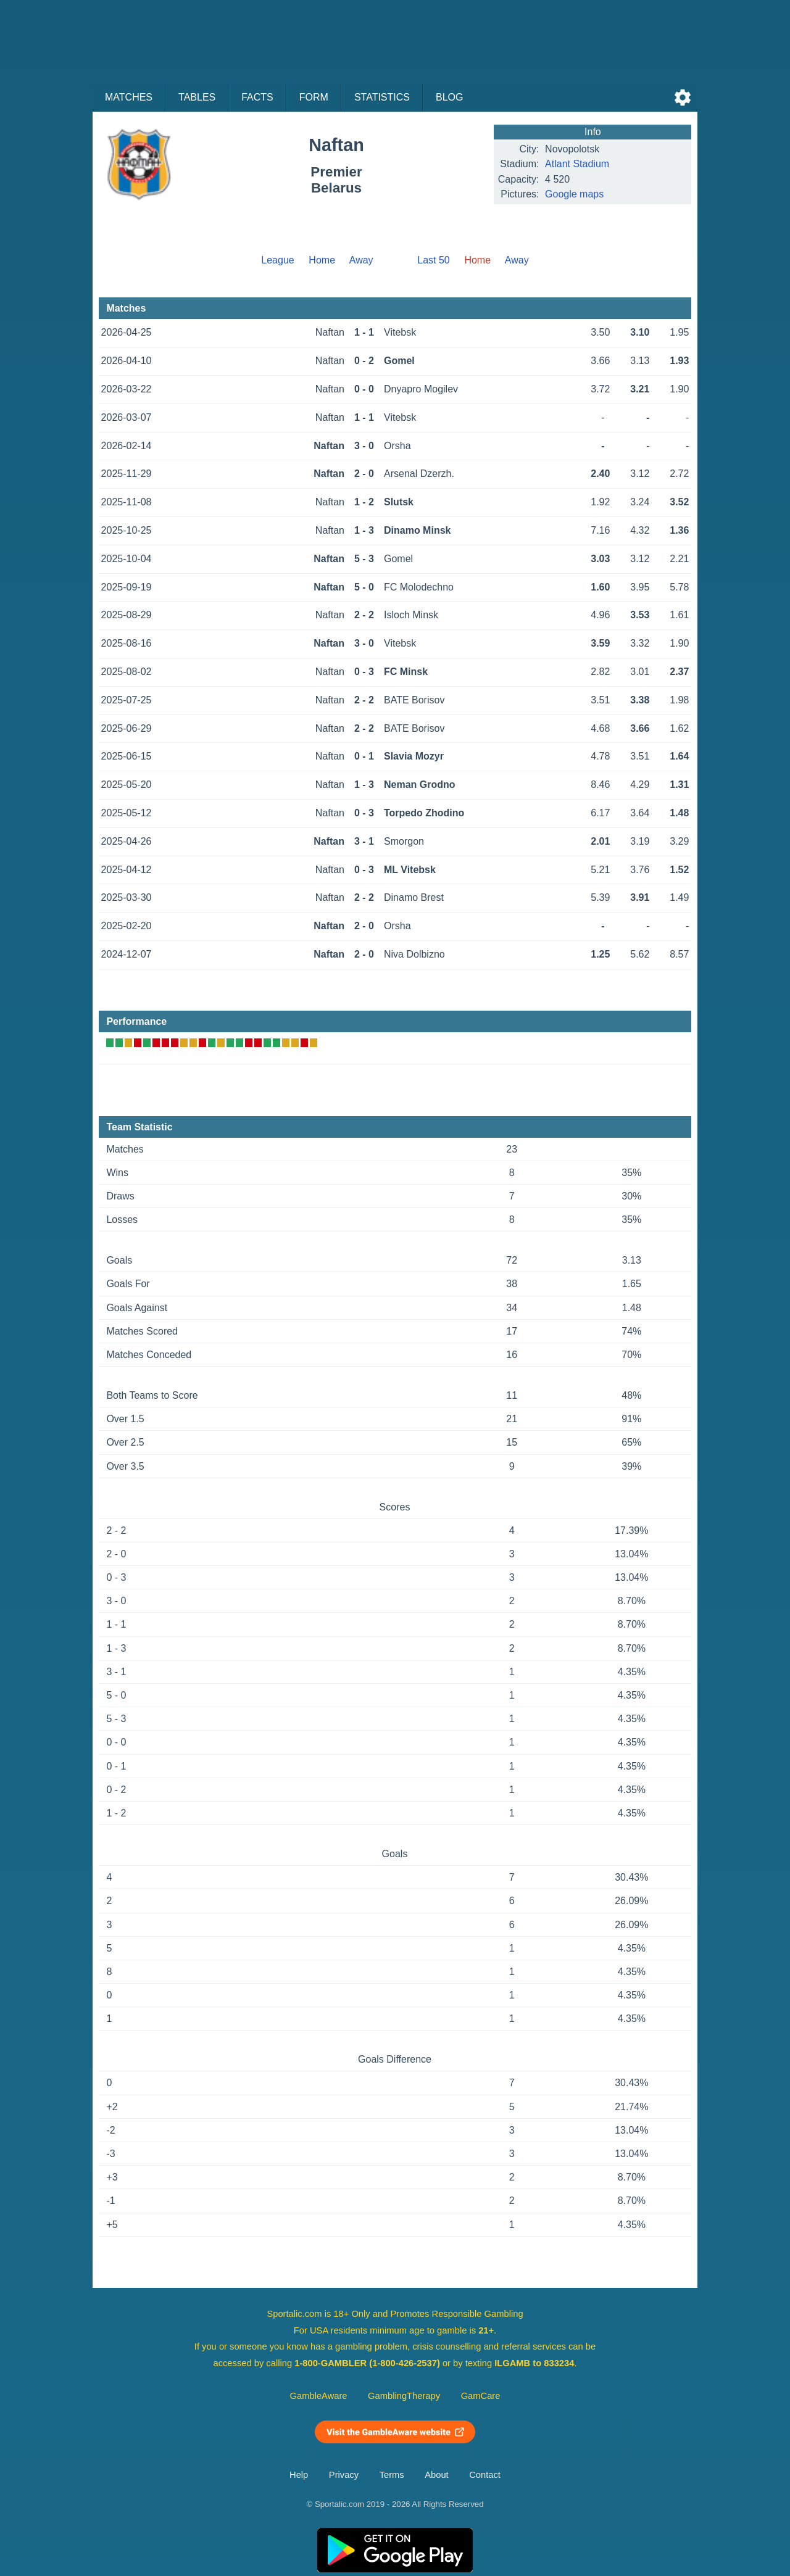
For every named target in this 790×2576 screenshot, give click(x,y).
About (436, 2475)
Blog (449, 97)
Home (322, 260)
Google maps (574, 194)
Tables (196, 97)
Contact (485, 2475)
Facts (257, 97)
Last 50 (433, 260)
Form (313, 97)
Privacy (344, 2475)
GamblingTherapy (404, 2396)
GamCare (481, 2396)
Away (361, 260)
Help (298, 2475)
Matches (128, 97)
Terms (392, 2475)
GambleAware (318, 2396)
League (277, 260)
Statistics (382, 97)
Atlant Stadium (577, 164)
